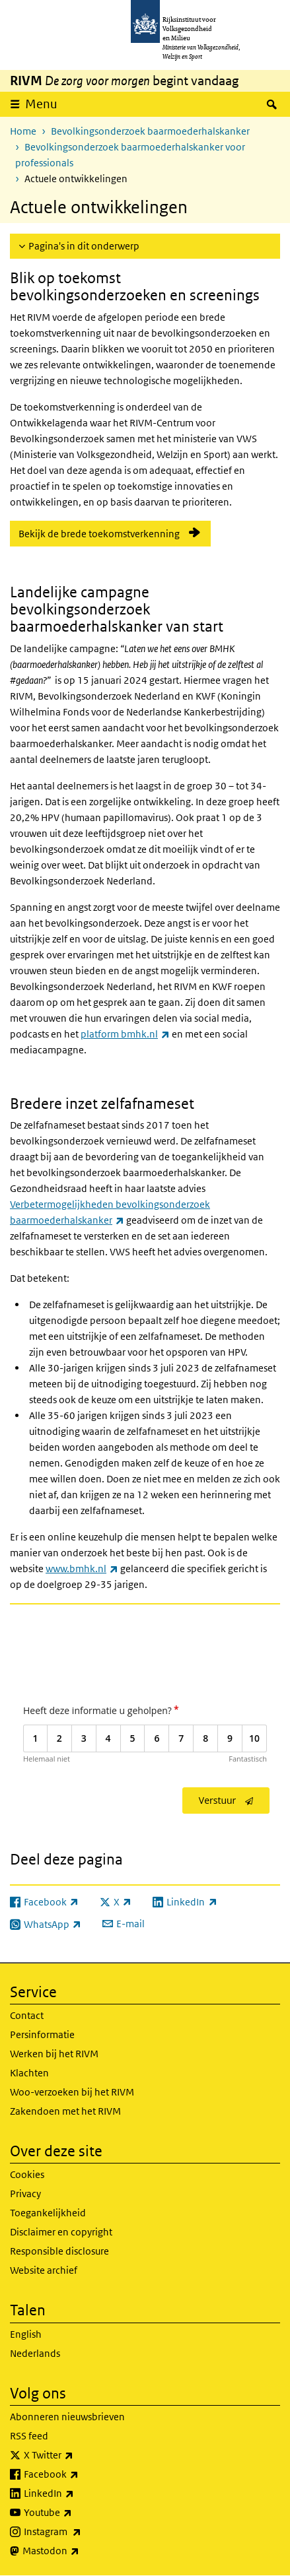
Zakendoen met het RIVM (65, 2111)
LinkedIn (78, 2493)
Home (23, 131)
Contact (27, 2015)
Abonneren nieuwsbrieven (67, 2416)
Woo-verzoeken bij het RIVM (72, 2092)
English (26, 2334)
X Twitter (77, 2455)
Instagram (81, 2532)
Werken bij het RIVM (54, 2053)
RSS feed (29, 2435)
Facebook (80, 2474)
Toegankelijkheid (48, 2212)
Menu (41, 104)
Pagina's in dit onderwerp (83, 246)
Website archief (43, 2270)
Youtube (77, 2513)
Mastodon (79, 2551)
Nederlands (35, 2353)
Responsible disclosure (59, 2251)
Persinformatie (42, 2034)
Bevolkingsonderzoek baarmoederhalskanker (150, 131)
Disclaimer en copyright (61, 2232)
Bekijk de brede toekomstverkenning (99, 533)
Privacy (25, 2193)
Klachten (29, 2072)
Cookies (27, 2174)
